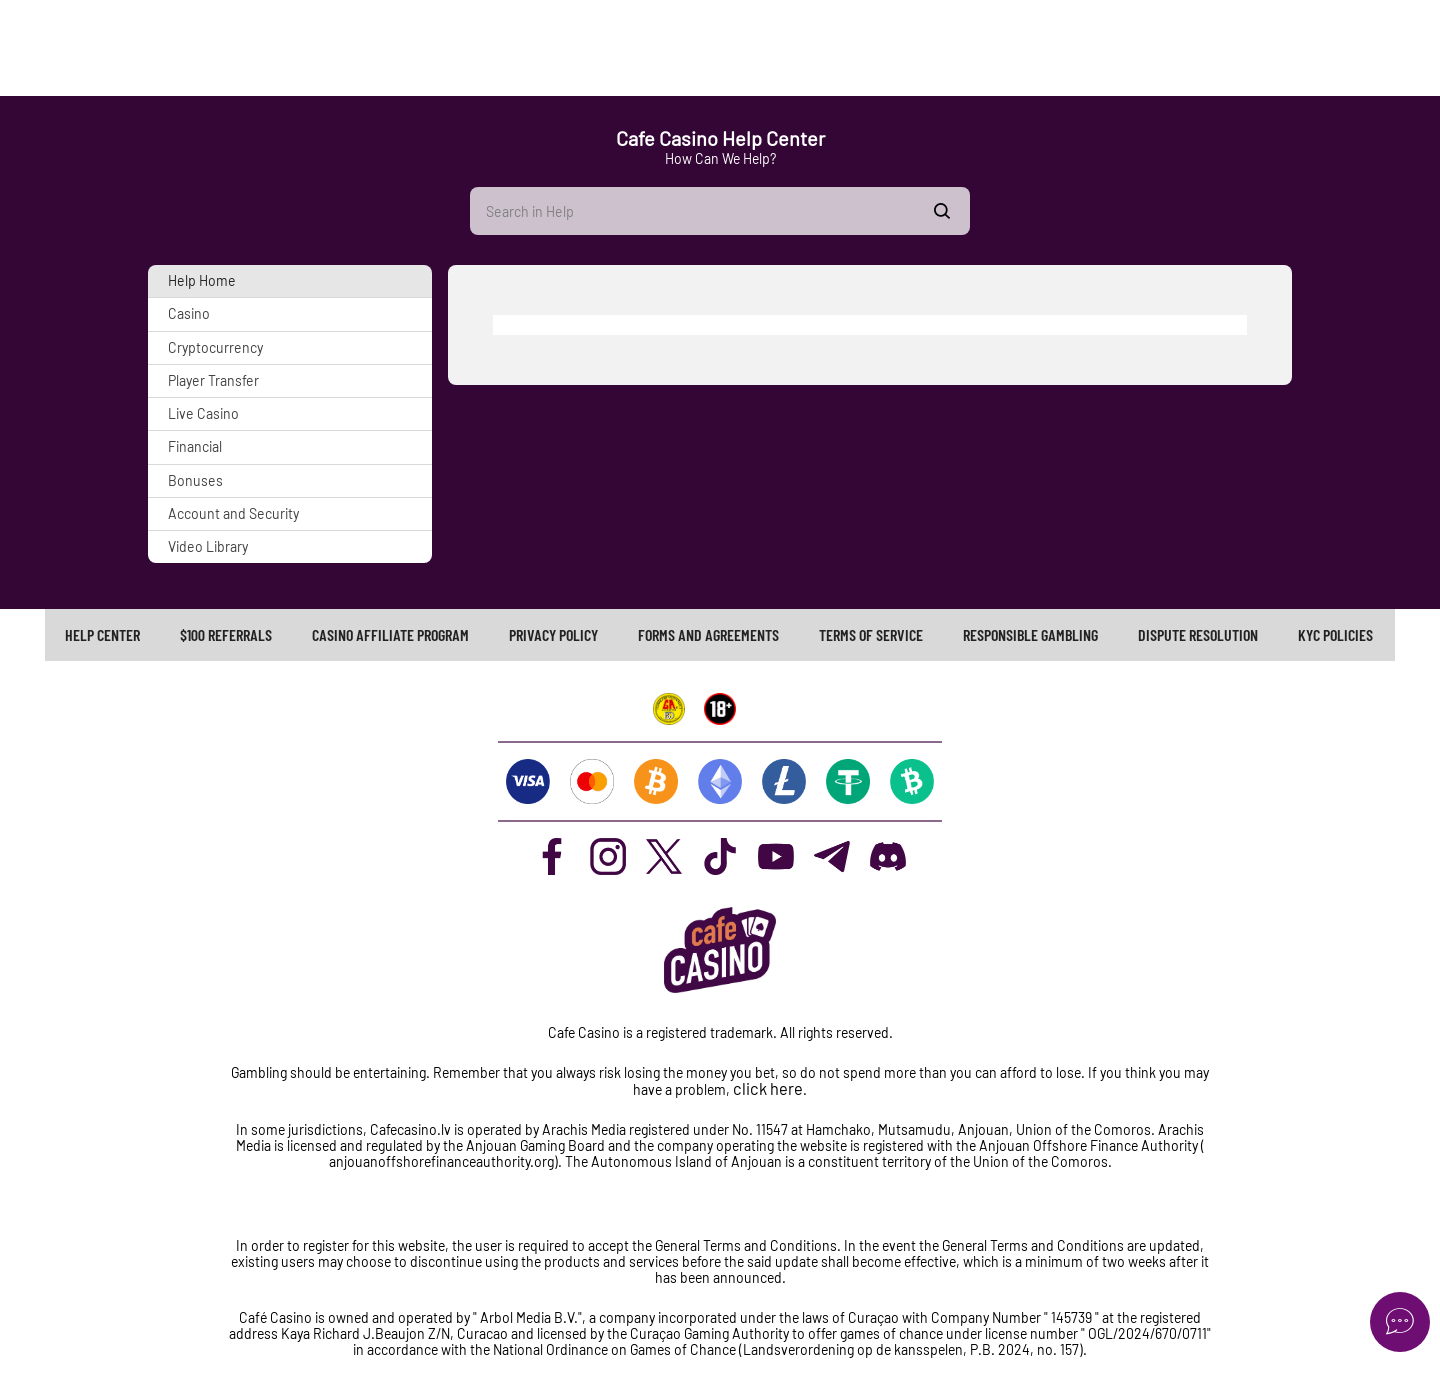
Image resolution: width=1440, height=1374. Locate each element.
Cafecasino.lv (410, 1129)
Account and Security (233, 513)
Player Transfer (213, 380)
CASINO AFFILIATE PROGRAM (390, 634)
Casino (189, 313)
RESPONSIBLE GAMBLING (1030, 634)
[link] (102, 635)
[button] (290, 281)
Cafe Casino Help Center (720, 138)
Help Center (102, 634)
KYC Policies (1335, 634)
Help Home (202, 280)
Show (942, 211)
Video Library (208, 546)
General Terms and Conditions (1034, 1245)
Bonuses (195, 480)
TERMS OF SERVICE (871, 634)
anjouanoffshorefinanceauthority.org (441, 1161)
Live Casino (203, 413)
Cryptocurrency (215, 347)
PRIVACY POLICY (553, 634)
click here (768, 1088)
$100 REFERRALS (226, 634)
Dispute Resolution (1198, 634)
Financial (195, 446)
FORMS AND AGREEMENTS (708, 634)
